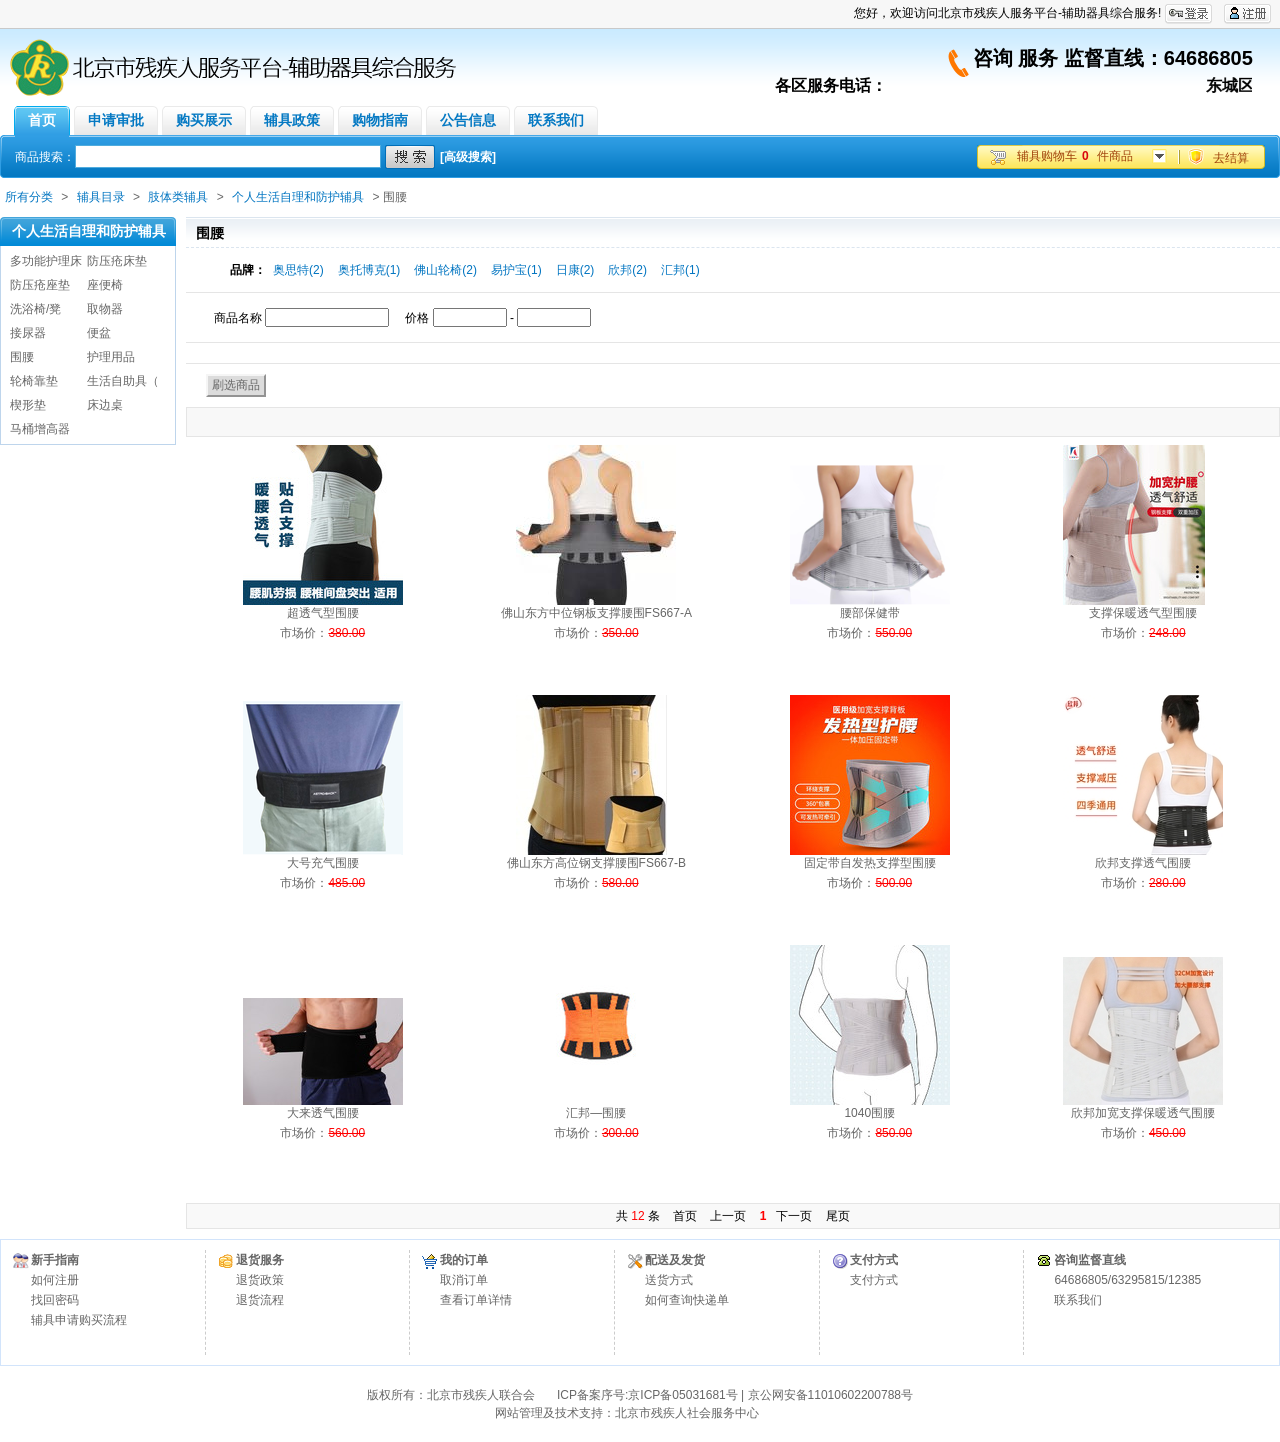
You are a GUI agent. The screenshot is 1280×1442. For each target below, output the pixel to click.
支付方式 (874, 1280)
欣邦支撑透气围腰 (1143, 863)
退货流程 (260, 1300)
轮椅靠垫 (34, 381)
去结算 (1231, 158)
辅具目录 (101, 197)
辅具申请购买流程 (79, 1320)
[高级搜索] (468, 157)
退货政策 (260, 1280)
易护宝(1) (516, 270)
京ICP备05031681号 (682, 1395)
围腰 (22, 357)
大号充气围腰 (323, 863)
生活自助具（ (123, 381)
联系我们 (1078, 1300)
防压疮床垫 (117, 261)
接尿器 (28, 333)
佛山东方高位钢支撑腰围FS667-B (596, 863)
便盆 (99, 333)
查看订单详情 (476, 1300)
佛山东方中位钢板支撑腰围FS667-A (596, 613)
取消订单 (464, 1280)
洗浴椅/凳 (35, 309)
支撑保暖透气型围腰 (1143, 613)
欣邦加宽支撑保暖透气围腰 (1143, 1113)
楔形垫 (28, 405)
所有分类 (29, 197)
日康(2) (575, 270)
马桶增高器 (40, 429)
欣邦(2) (627, 270)
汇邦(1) (680, 270)
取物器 (105, 309)
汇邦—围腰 (596, 1113)
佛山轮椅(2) (445, 270)
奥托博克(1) (369, 270)
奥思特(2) (298, 270)
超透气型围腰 (323, 613)
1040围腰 (869, 1113)
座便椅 (105, 285)
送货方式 (669, 1280)
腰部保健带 (870, 613)
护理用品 (111, 357)
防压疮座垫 (40, 285)
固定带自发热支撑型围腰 (870, 863)
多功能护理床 (46, 261)
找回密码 (55, 1300)
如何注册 (55, 1280)
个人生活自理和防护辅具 (298, 197)
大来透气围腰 (323, 1113)
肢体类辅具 (178, 197)
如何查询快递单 (687, 1300)
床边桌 (105, 405)
